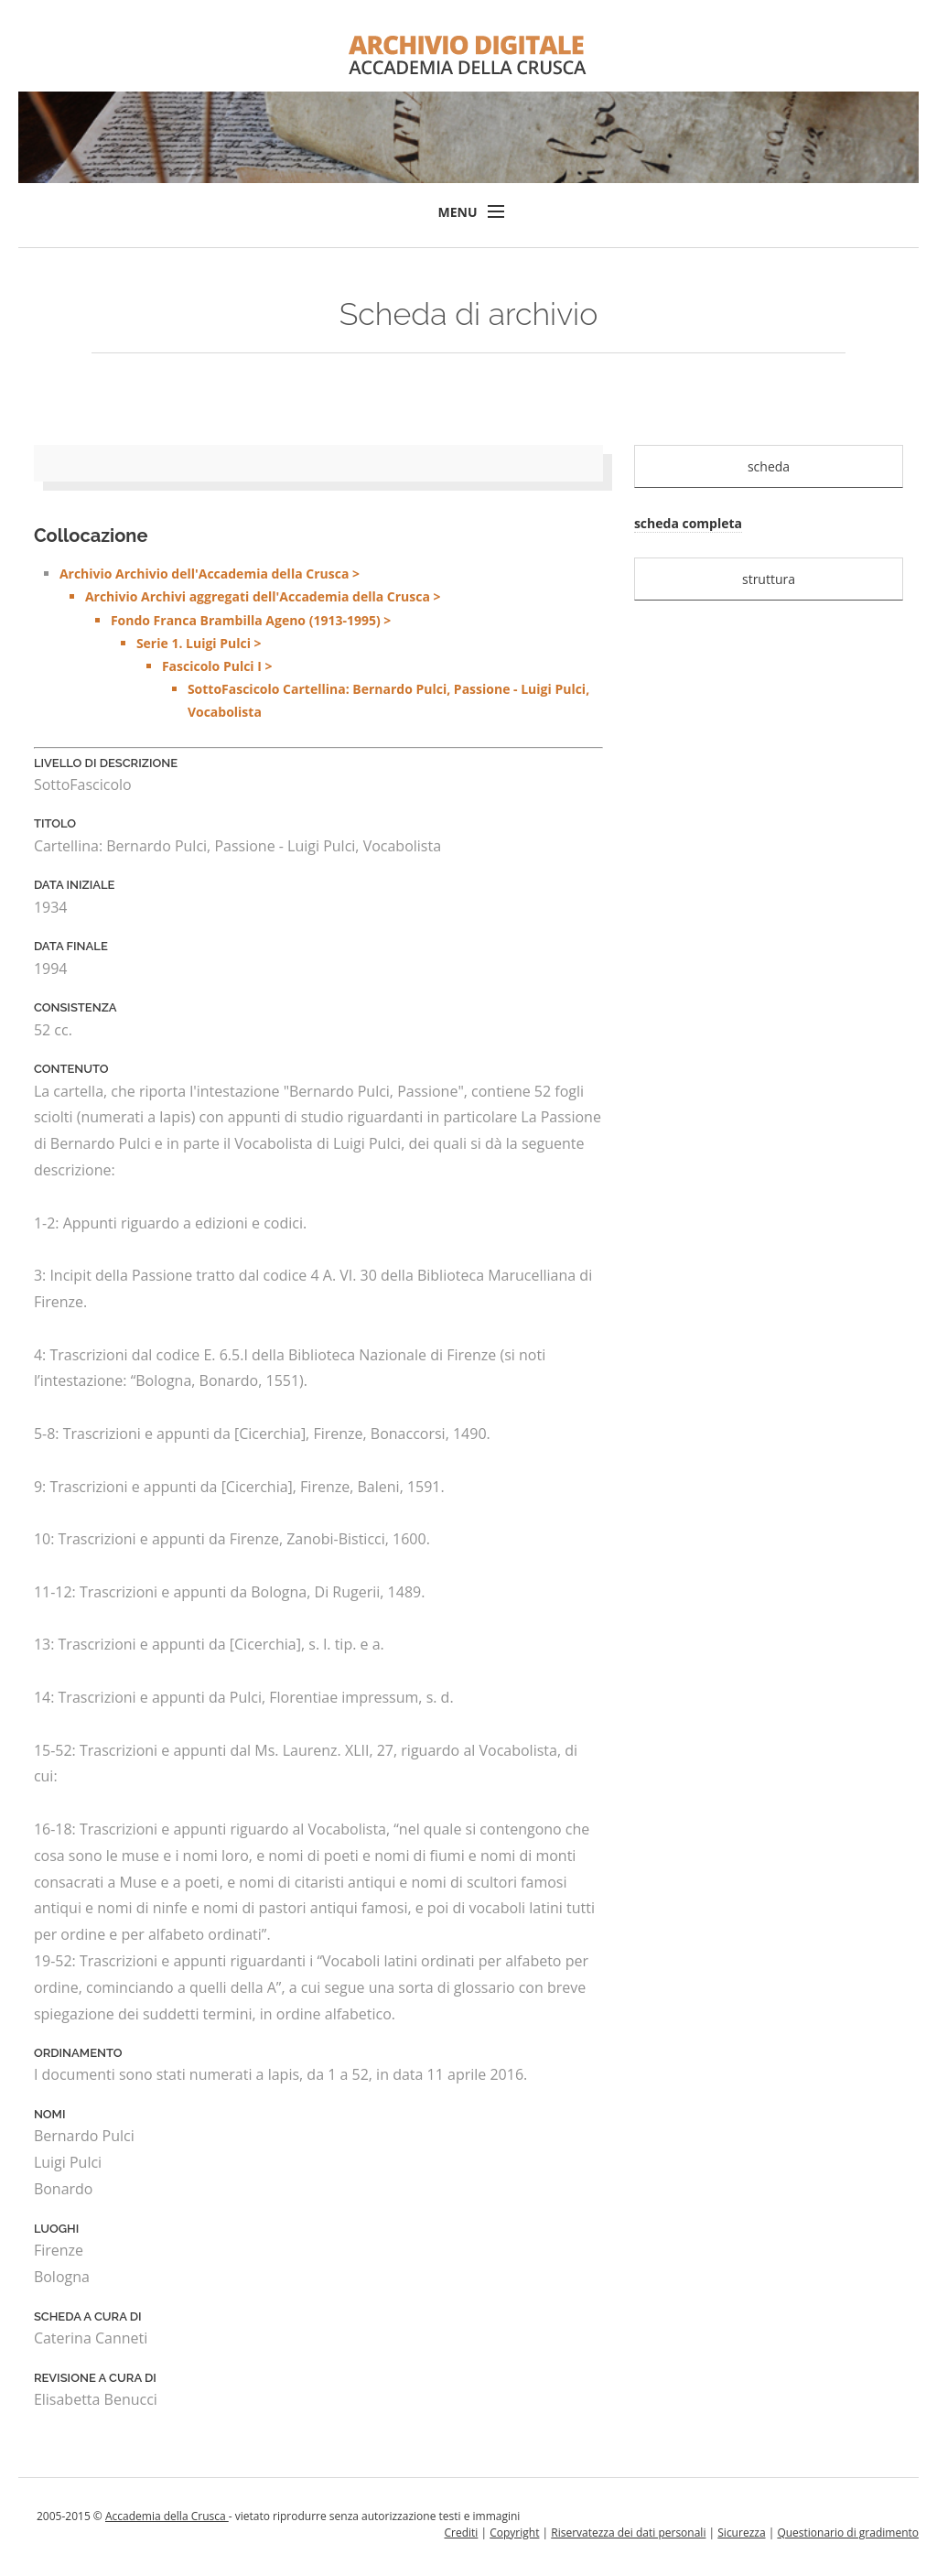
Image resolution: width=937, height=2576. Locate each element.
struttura (768, 579)
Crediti (461, 2532)
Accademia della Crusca (167, 2516)
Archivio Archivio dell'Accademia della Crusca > (331, 644)
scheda (769, 466)
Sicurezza (741, 2532)
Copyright (514, 2532)
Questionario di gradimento (848, 2532)
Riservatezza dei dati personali (628, 2532)
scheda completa (688, 523)
